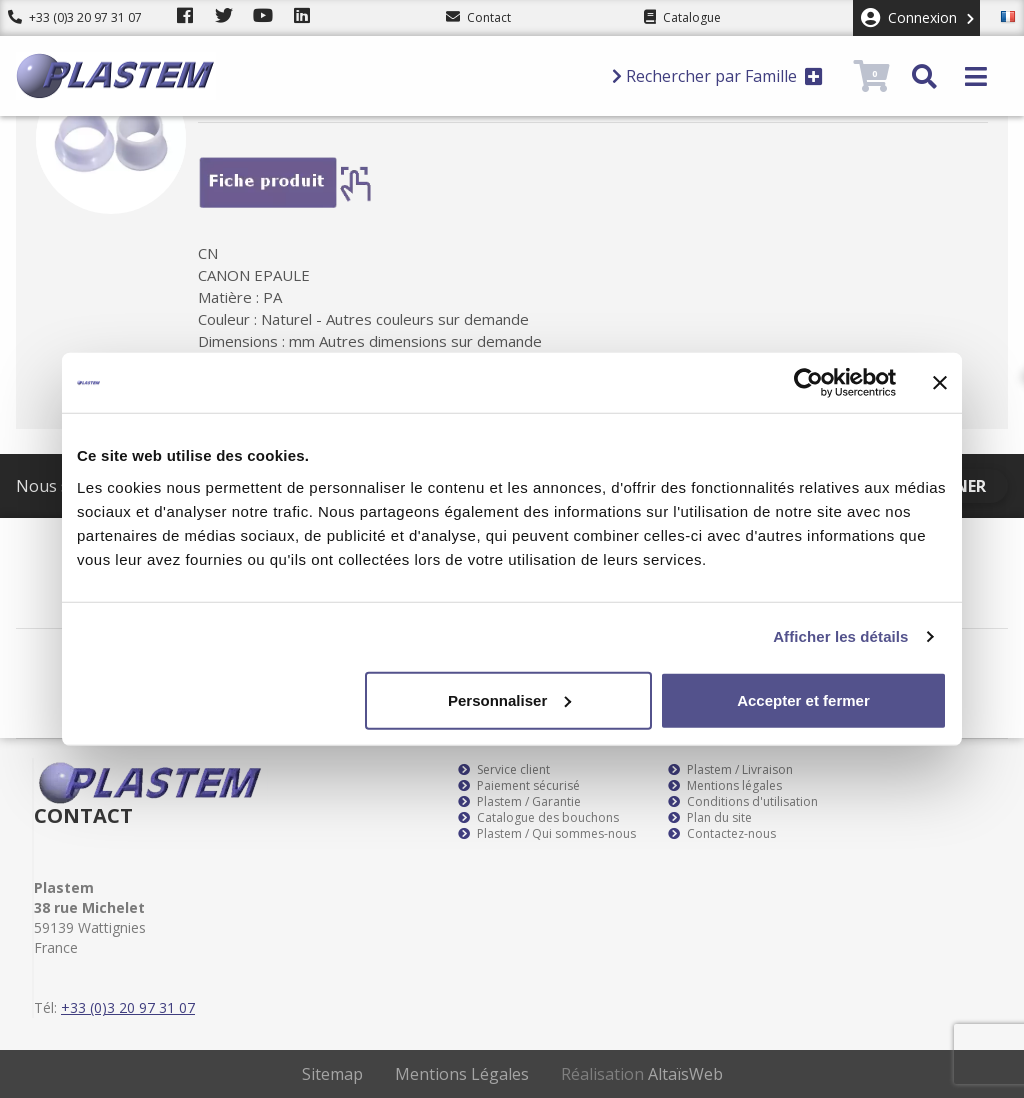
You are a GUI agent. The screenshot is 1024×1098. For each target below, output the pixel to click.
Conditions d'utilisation (743, 802)
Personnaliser (509, 699)
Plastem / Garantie (519, 802)
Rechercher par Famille (717, 76)
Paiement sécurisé (519, 786)
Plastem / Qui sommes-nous (547, 834)
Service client (504, 770)
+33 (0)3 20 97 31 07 (75, 17)
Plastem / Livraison (730, 770)
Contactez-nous (722, 834)
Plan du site (710, 818)
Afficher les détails (840, 636)
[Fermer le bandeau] (940, 383)
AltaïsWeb (685, 1074)
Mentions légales (725, 786)
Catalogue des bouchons (538, 818)
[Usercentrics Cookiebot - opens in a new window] (808, 383)
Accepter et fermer (803, 699)
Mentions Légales (462, 1074)
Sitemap (332, 1074)
